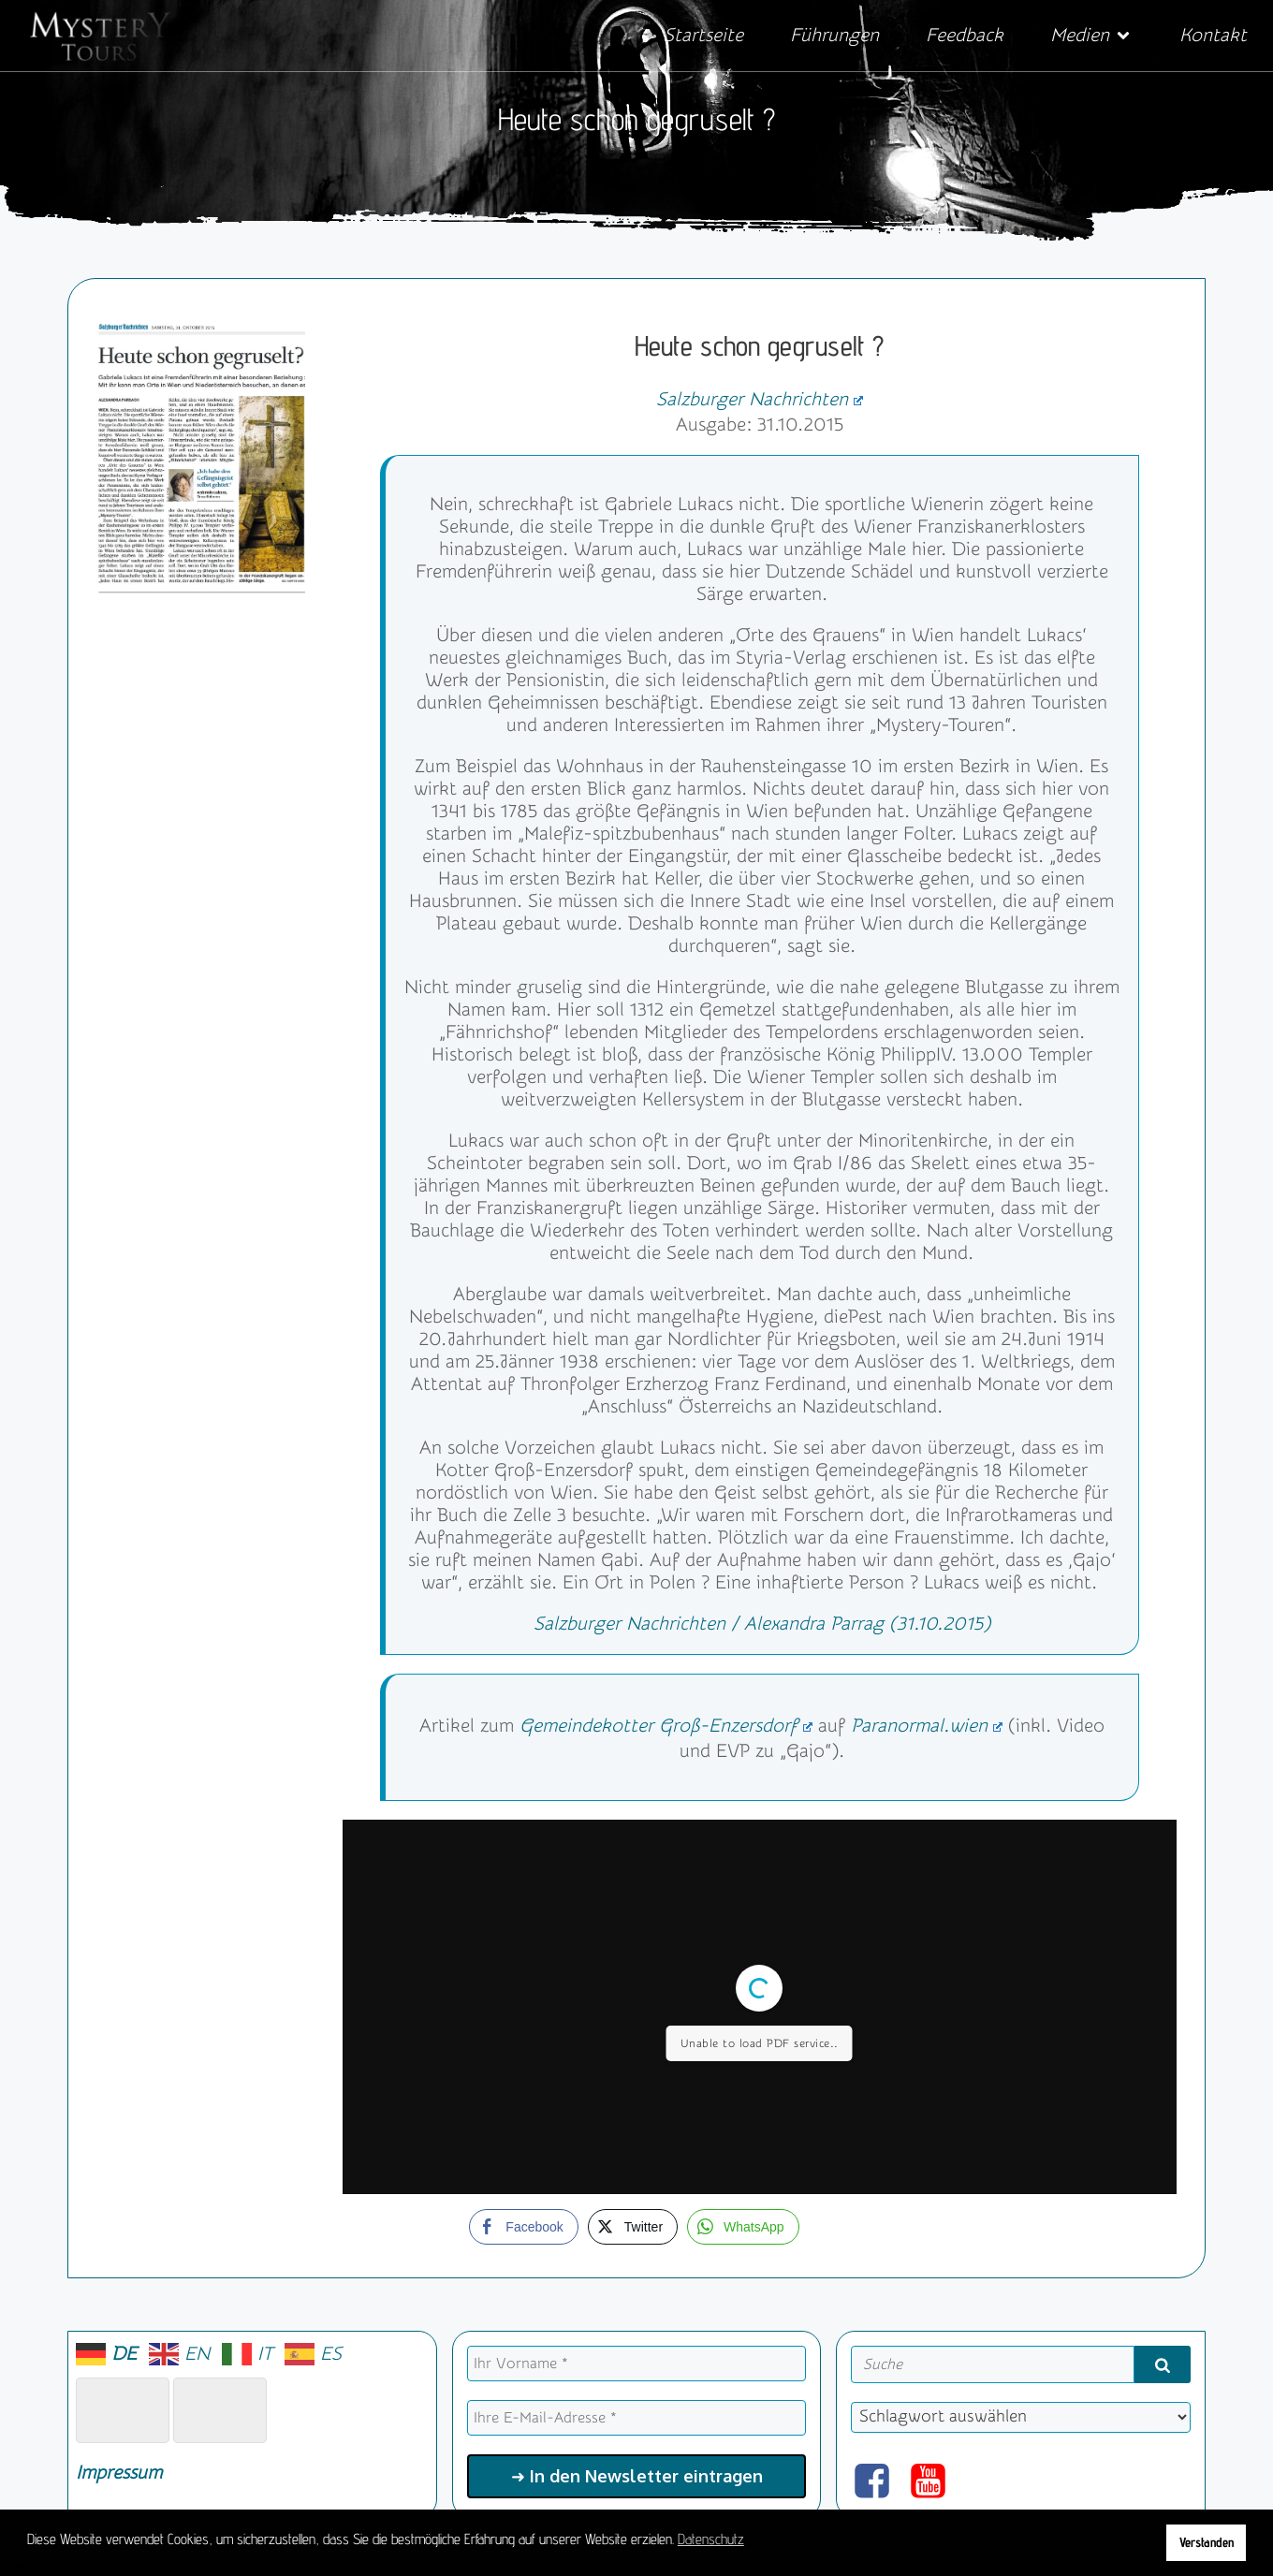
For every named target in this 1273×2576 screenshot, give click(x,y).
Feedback (964, 35)
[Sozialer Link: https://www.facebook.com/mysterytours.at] (879, 2482)
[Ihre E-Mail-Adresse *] (637, 2418)
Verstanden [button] (1206, 2542)
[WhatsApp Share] (743, 2227)
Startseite (703, 35)
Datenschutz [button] (711, 2539)
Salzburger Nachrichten (759, 399)
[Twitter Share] (633, 2227)
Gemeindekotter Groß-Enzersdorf (665, 1725)
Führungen (834, 35)
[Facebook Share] (523, 2227)
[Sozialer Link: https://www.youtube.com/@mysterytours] (935, 2482)
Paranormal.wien (926, 1725)
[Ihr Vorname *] (637, 2363)
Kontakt (1213, 35)
